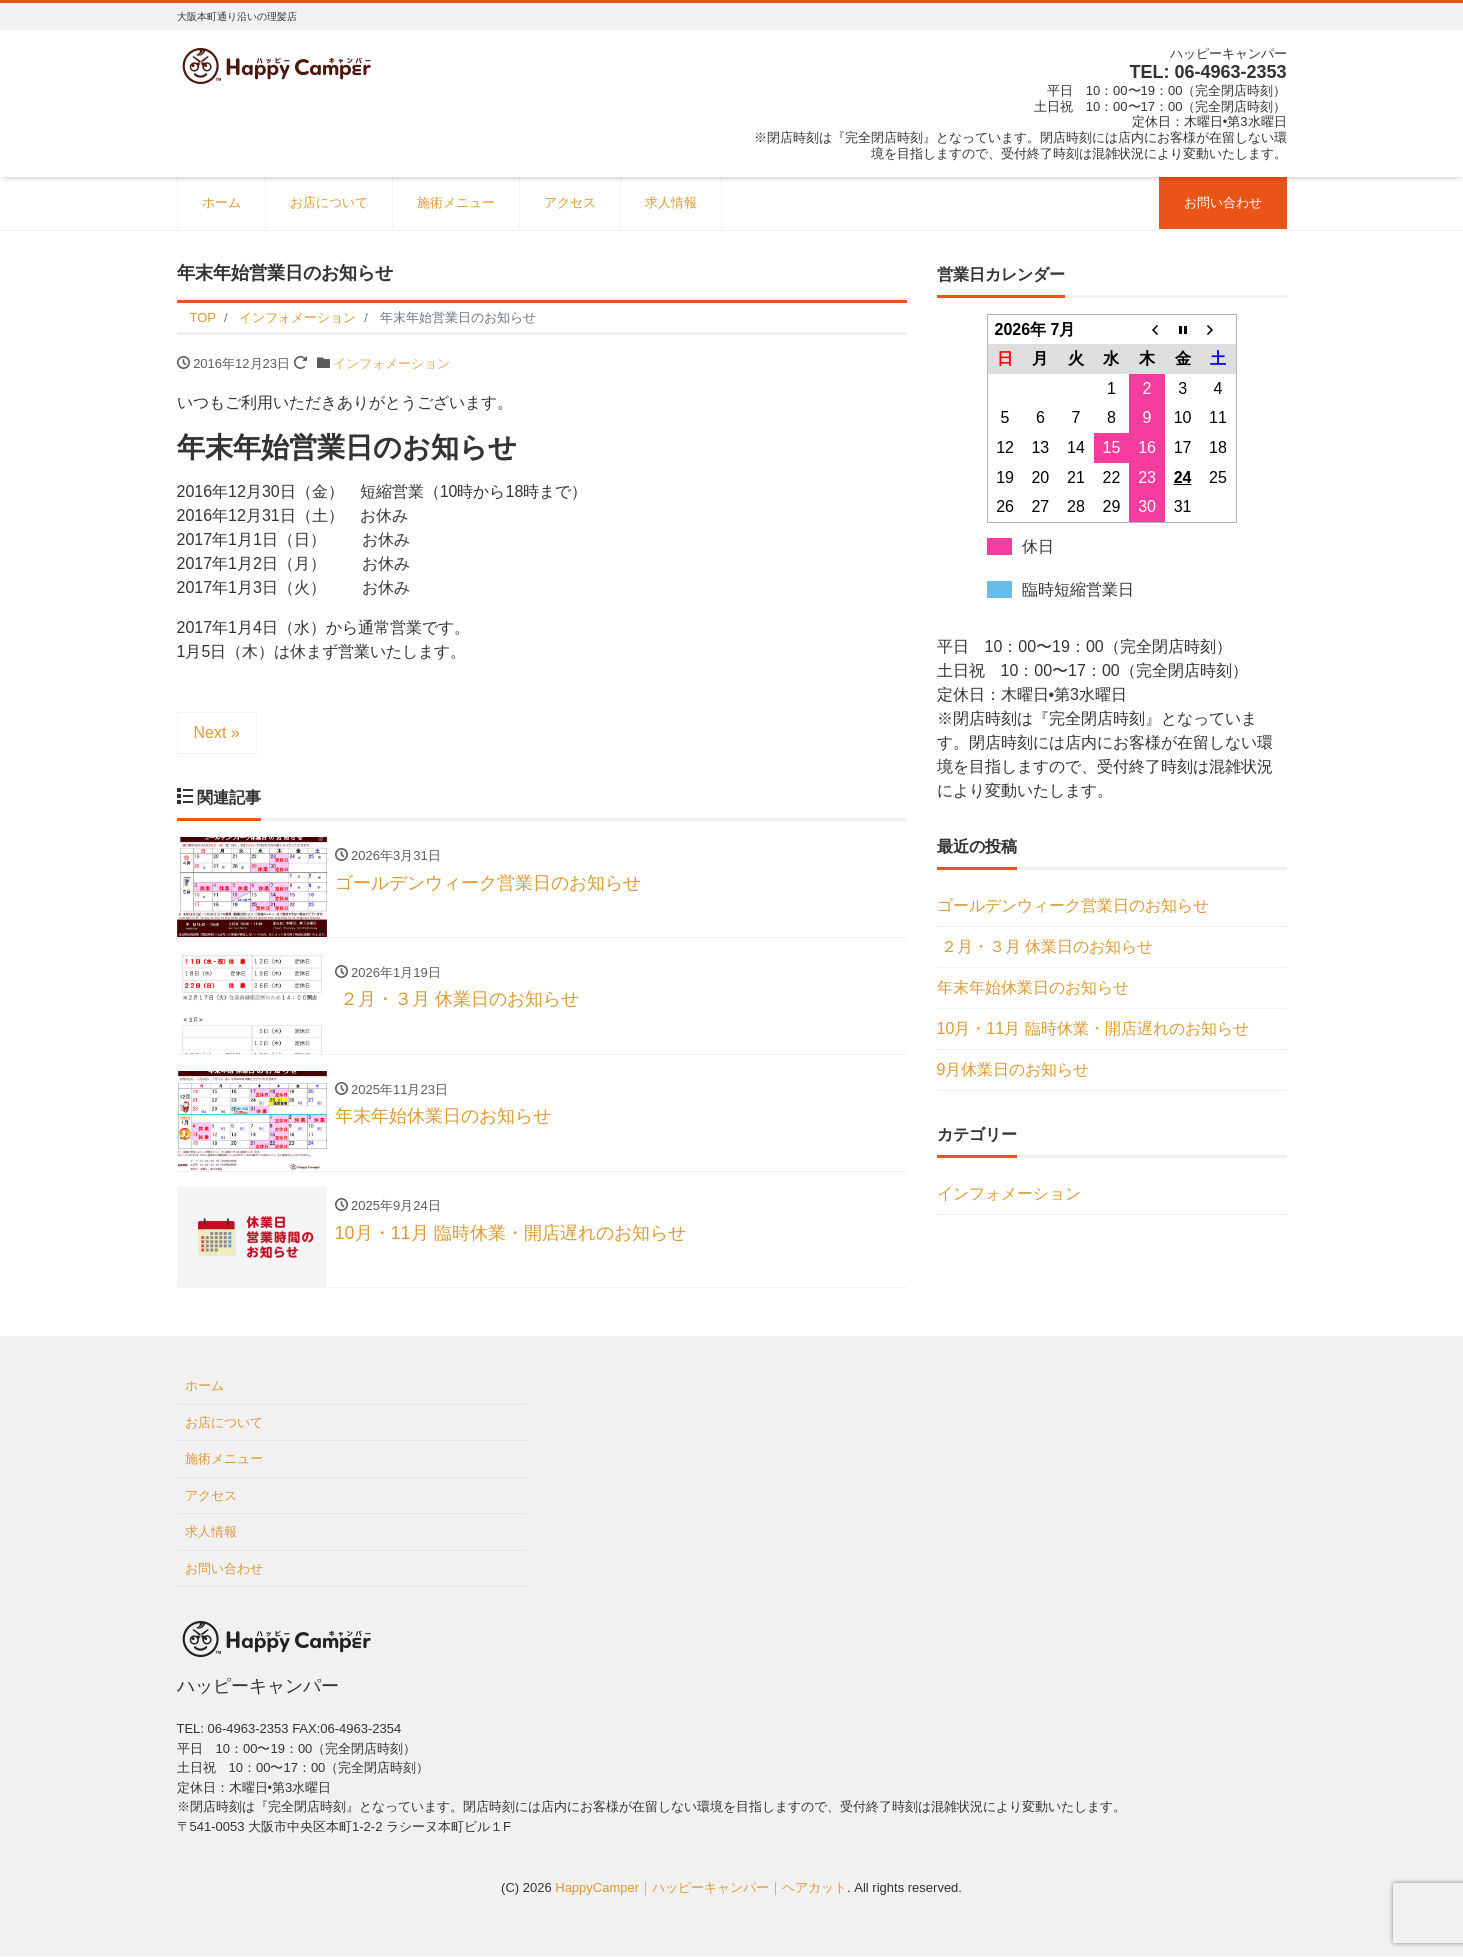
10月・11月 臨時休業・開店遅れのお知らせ (1093, 1028)
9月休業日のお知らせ (1013, 1069)
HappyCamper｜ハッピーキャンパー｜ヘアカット (701, 1889)
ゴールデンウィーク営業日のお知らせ (1073, 905)
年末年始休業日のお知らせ (1033, 987)
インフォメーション (391, 363)
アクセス (570, 202)
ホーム (221, 202)
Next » (217, 732)
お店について (329, 202)
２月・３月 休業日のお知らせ (1047, 946)
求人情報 (671, 202)
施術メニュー (456, 202)
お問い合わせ (1223, 202)
